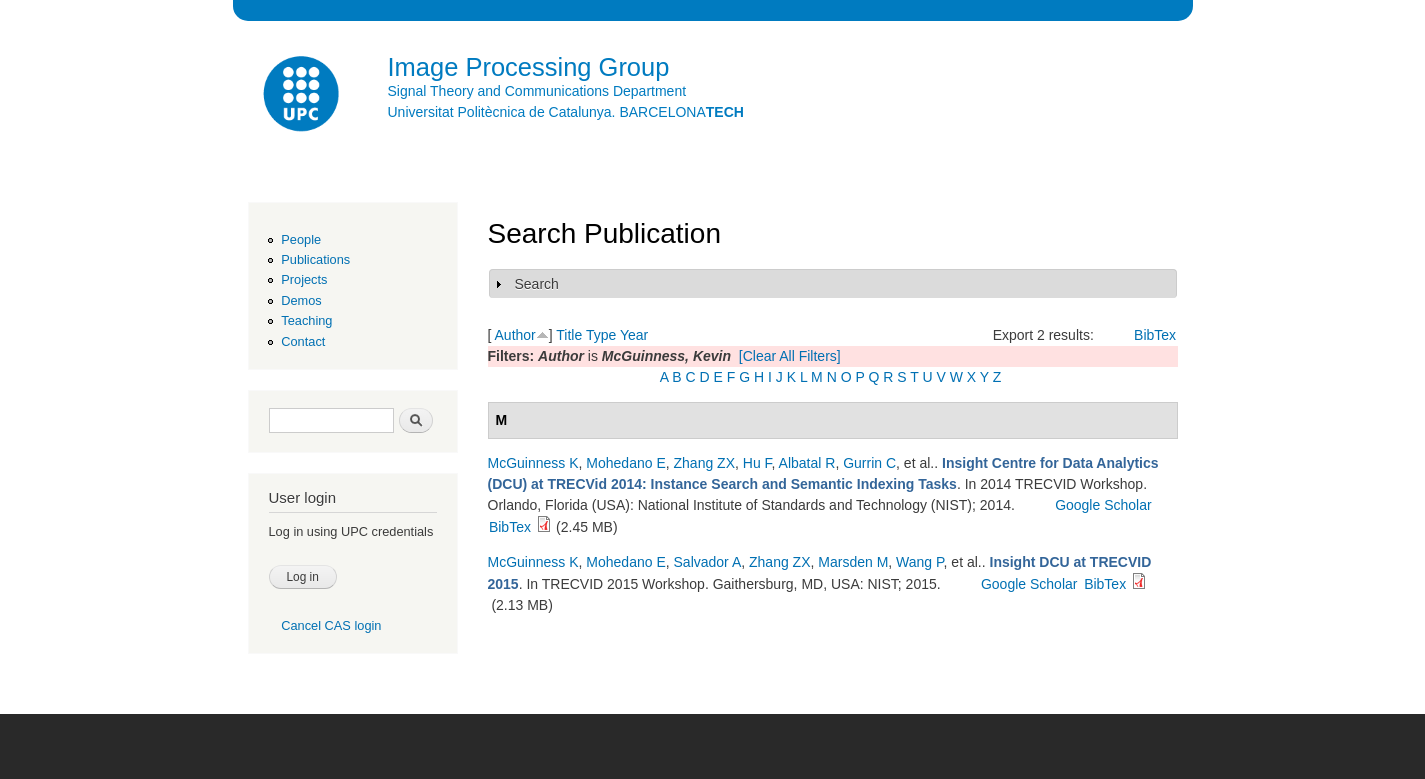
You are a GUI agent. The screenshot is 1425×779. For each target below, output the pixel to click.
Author (515, 335)
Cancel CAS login (331, 625)
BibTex (1155, 335)
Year (634, 335)
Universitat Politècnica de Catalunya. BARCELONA (566, 112)
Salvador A (708, 562)
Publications (315, 259)
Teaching (306, 320)
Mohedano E (625, 463)
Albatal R (807, 463)
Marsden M (853, 562)
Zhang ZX (704, 463)
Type (601, 335)
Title (569, 335)
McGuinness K (533, 463)
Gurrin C (869, 463)
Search (537, 284)
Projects (304, 279)
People (301, 239)
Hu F (757, 463)
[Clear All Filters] (790, 356)
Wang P (919, 562)
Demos (301, 300)
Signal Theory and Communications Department (537, 91)
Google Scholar (1103, 505)
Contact (303, 341)
